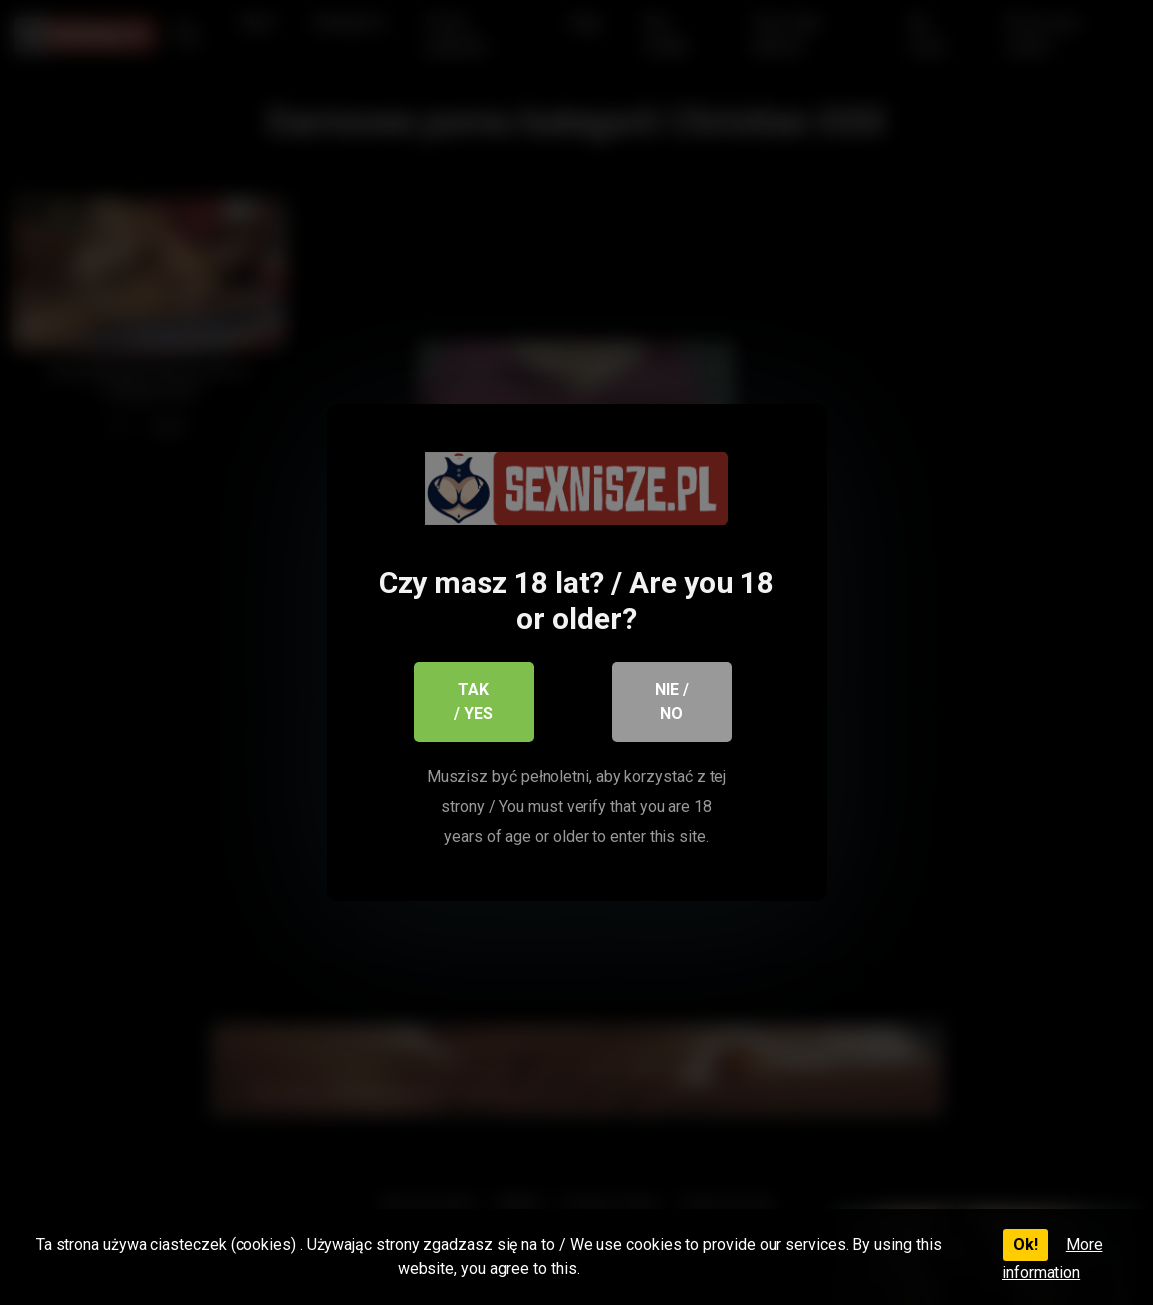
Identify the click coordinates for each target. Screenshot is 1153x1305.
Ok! (1025, 1244)
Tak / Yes (473, 701)
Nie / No (672, 701)
